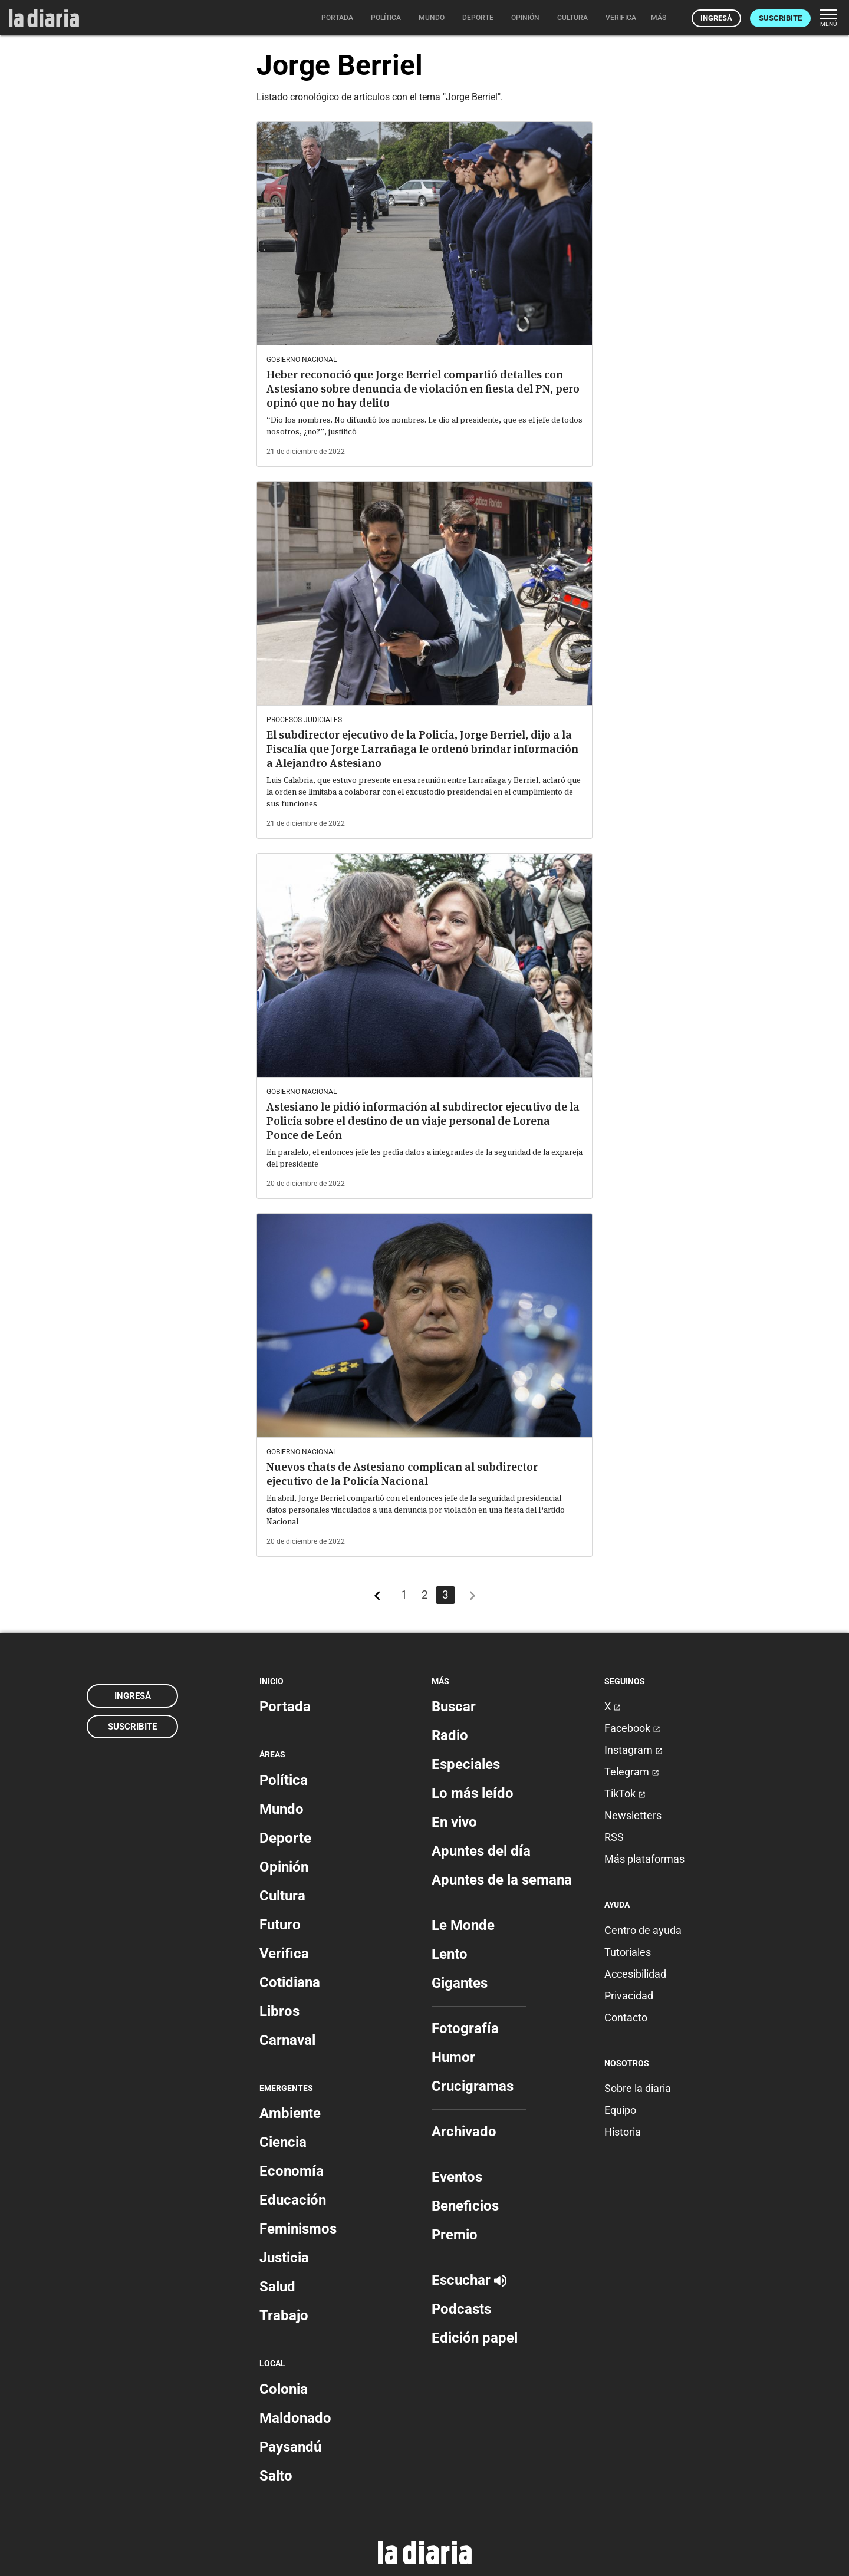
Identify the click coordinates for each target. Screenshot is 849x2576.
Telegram (631, 1771)
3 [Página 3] (445, 1595)
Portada (285, 1706)
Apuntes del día (481, 1851)
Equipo (620, 2110)
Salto (275, 2476)
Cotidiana (289, 1982)
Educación (292, 2200)
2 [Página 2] (425, 1595)
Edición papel (475, 2338)
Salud (277, 2286)
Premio (455, 2234)
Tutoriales (627, 1952)
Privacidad (628, 1995)
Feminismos (298, 2229)
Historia (622, 2132)
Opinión (283, 1867)
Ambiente (290, 2113)
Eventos (457, 2177)
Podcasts (461, 2309)
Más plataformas (644, 1859)
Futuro (280, 1924)
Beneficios (465, 2206)
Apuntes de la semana (502, 1880)
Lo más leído (473, 1793)
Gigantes (460, 1983)
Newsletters (633, 1815)
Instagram (633, 1750)
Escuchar (469, 2280)
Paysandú (290, 2447)
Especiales (466, 1764)
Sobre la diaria (637, 2088)
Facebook (632, 1728)
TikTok (625, 1793)
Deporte (285, 1838)
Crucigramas (473, 2086)
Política (283, 1780)
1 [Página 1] (404, 1595)
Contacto (625, 2017)
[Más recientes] (377, 1598)
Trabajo (283, 2315)
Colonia (283, 2389)
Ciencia (283, 2142)
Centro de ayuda (643, 1930)
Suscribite (780, 18)
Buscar (454, 1706)
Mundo (281, 1809)
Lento (450, 1954)
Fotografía (465, 2028)
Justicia (284, 2257)
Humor (453, 2057)
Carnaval (287, 2040)
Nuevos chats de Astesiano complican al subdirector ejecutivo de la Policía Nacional (402, 1474)
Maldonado (295, 2418)
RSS (614, 1837)
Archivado (464, 2131)
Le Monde (463, 1925)
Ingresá (716, 18)
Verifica (284, 1953)
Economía (291, 2171)
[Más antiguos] (472, 1598)
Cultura (282, 1895)
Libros (279, 2011)
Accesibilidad (635, 1974)
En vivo (454, 1822)
